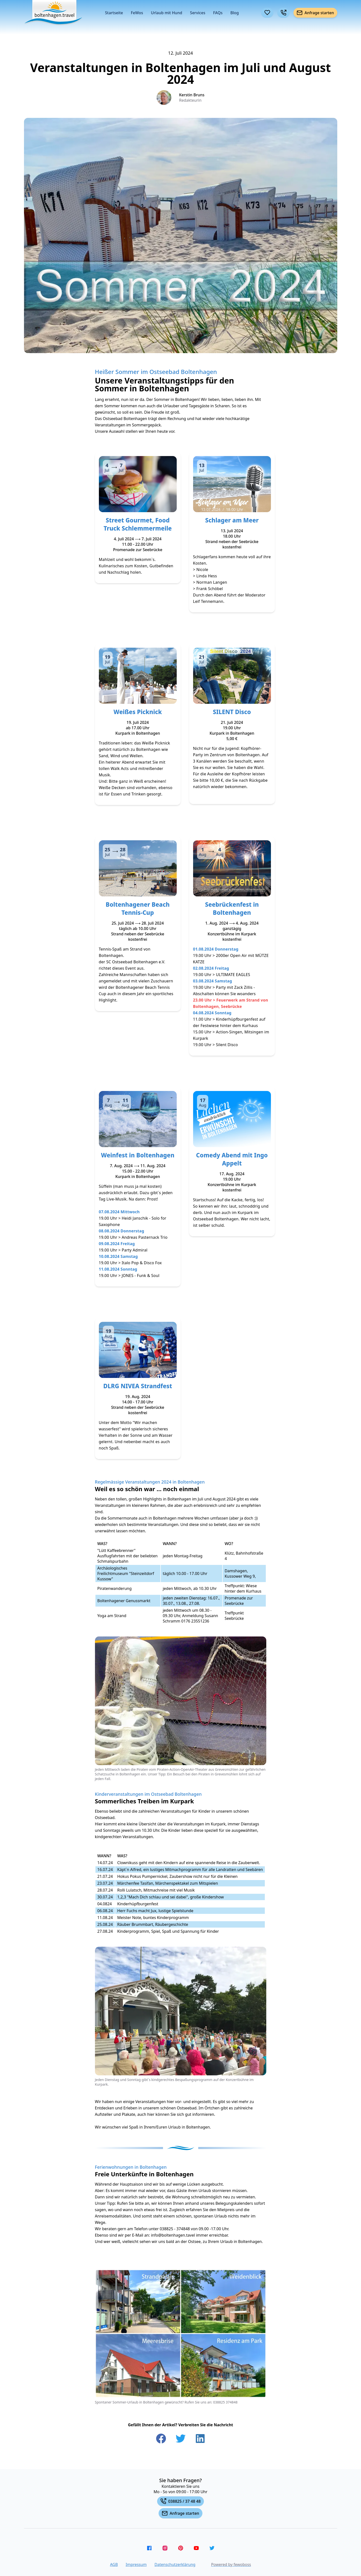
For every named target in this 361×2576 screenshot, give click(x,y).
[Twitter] (212, 2549)
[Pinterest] (181, 2549)
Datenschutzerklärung (174, 2564)
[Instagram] (165, 2549)
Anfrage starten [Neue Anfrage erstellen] (180, 2513)
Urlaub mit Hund (166, 12)
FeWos (137, 12)
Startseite (114, 12)
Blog (234, 12)
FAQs (218, 12)
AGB (114, 2564)
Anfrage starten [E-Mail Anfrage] (315, 13)
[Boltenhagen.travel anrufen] (283, 13)
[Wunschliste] (267, 13)
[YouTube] (196, 2549)
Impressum (136, 2564)
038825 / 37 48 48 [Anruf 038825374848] (180, 2501)
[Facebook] (149, 2549)
